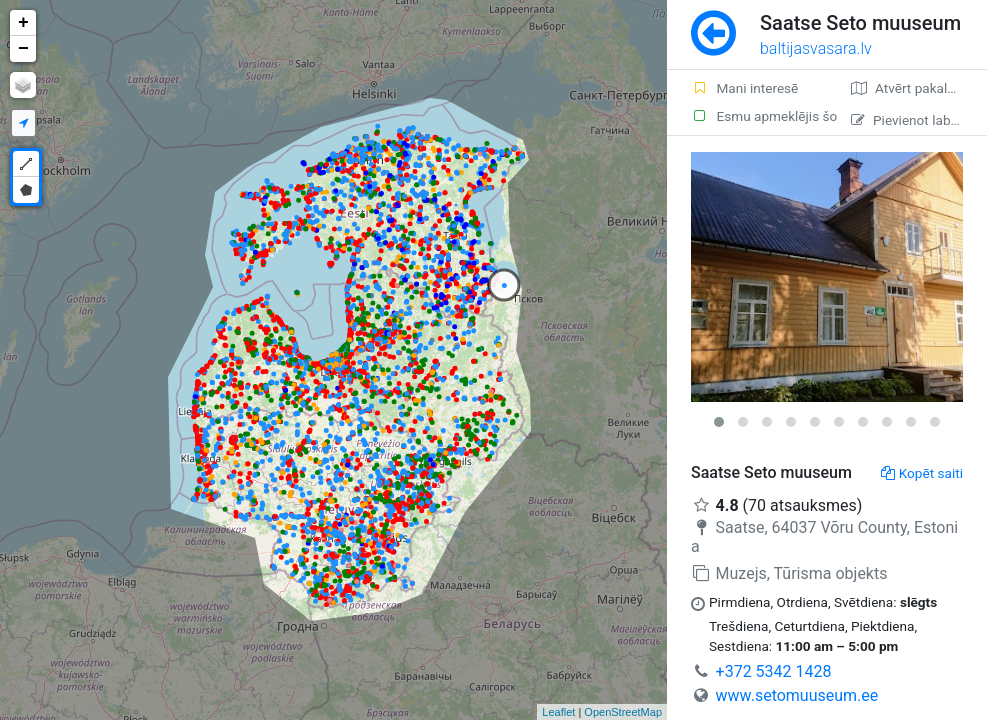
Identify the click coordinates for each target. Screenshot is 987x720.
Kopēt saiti (922, 473)
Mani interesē (744, 88)
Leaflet (558, 712)
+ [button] (23, 23)
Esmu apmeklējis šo (759, 116)
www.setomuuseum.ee (797, 695)
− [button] (23, 49)
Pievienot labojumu (919, 120)
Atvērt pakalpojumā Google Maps (919, 88)
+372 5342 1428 (774, 671)
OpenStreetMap (623, 712)
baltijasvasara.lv (816, 48)
